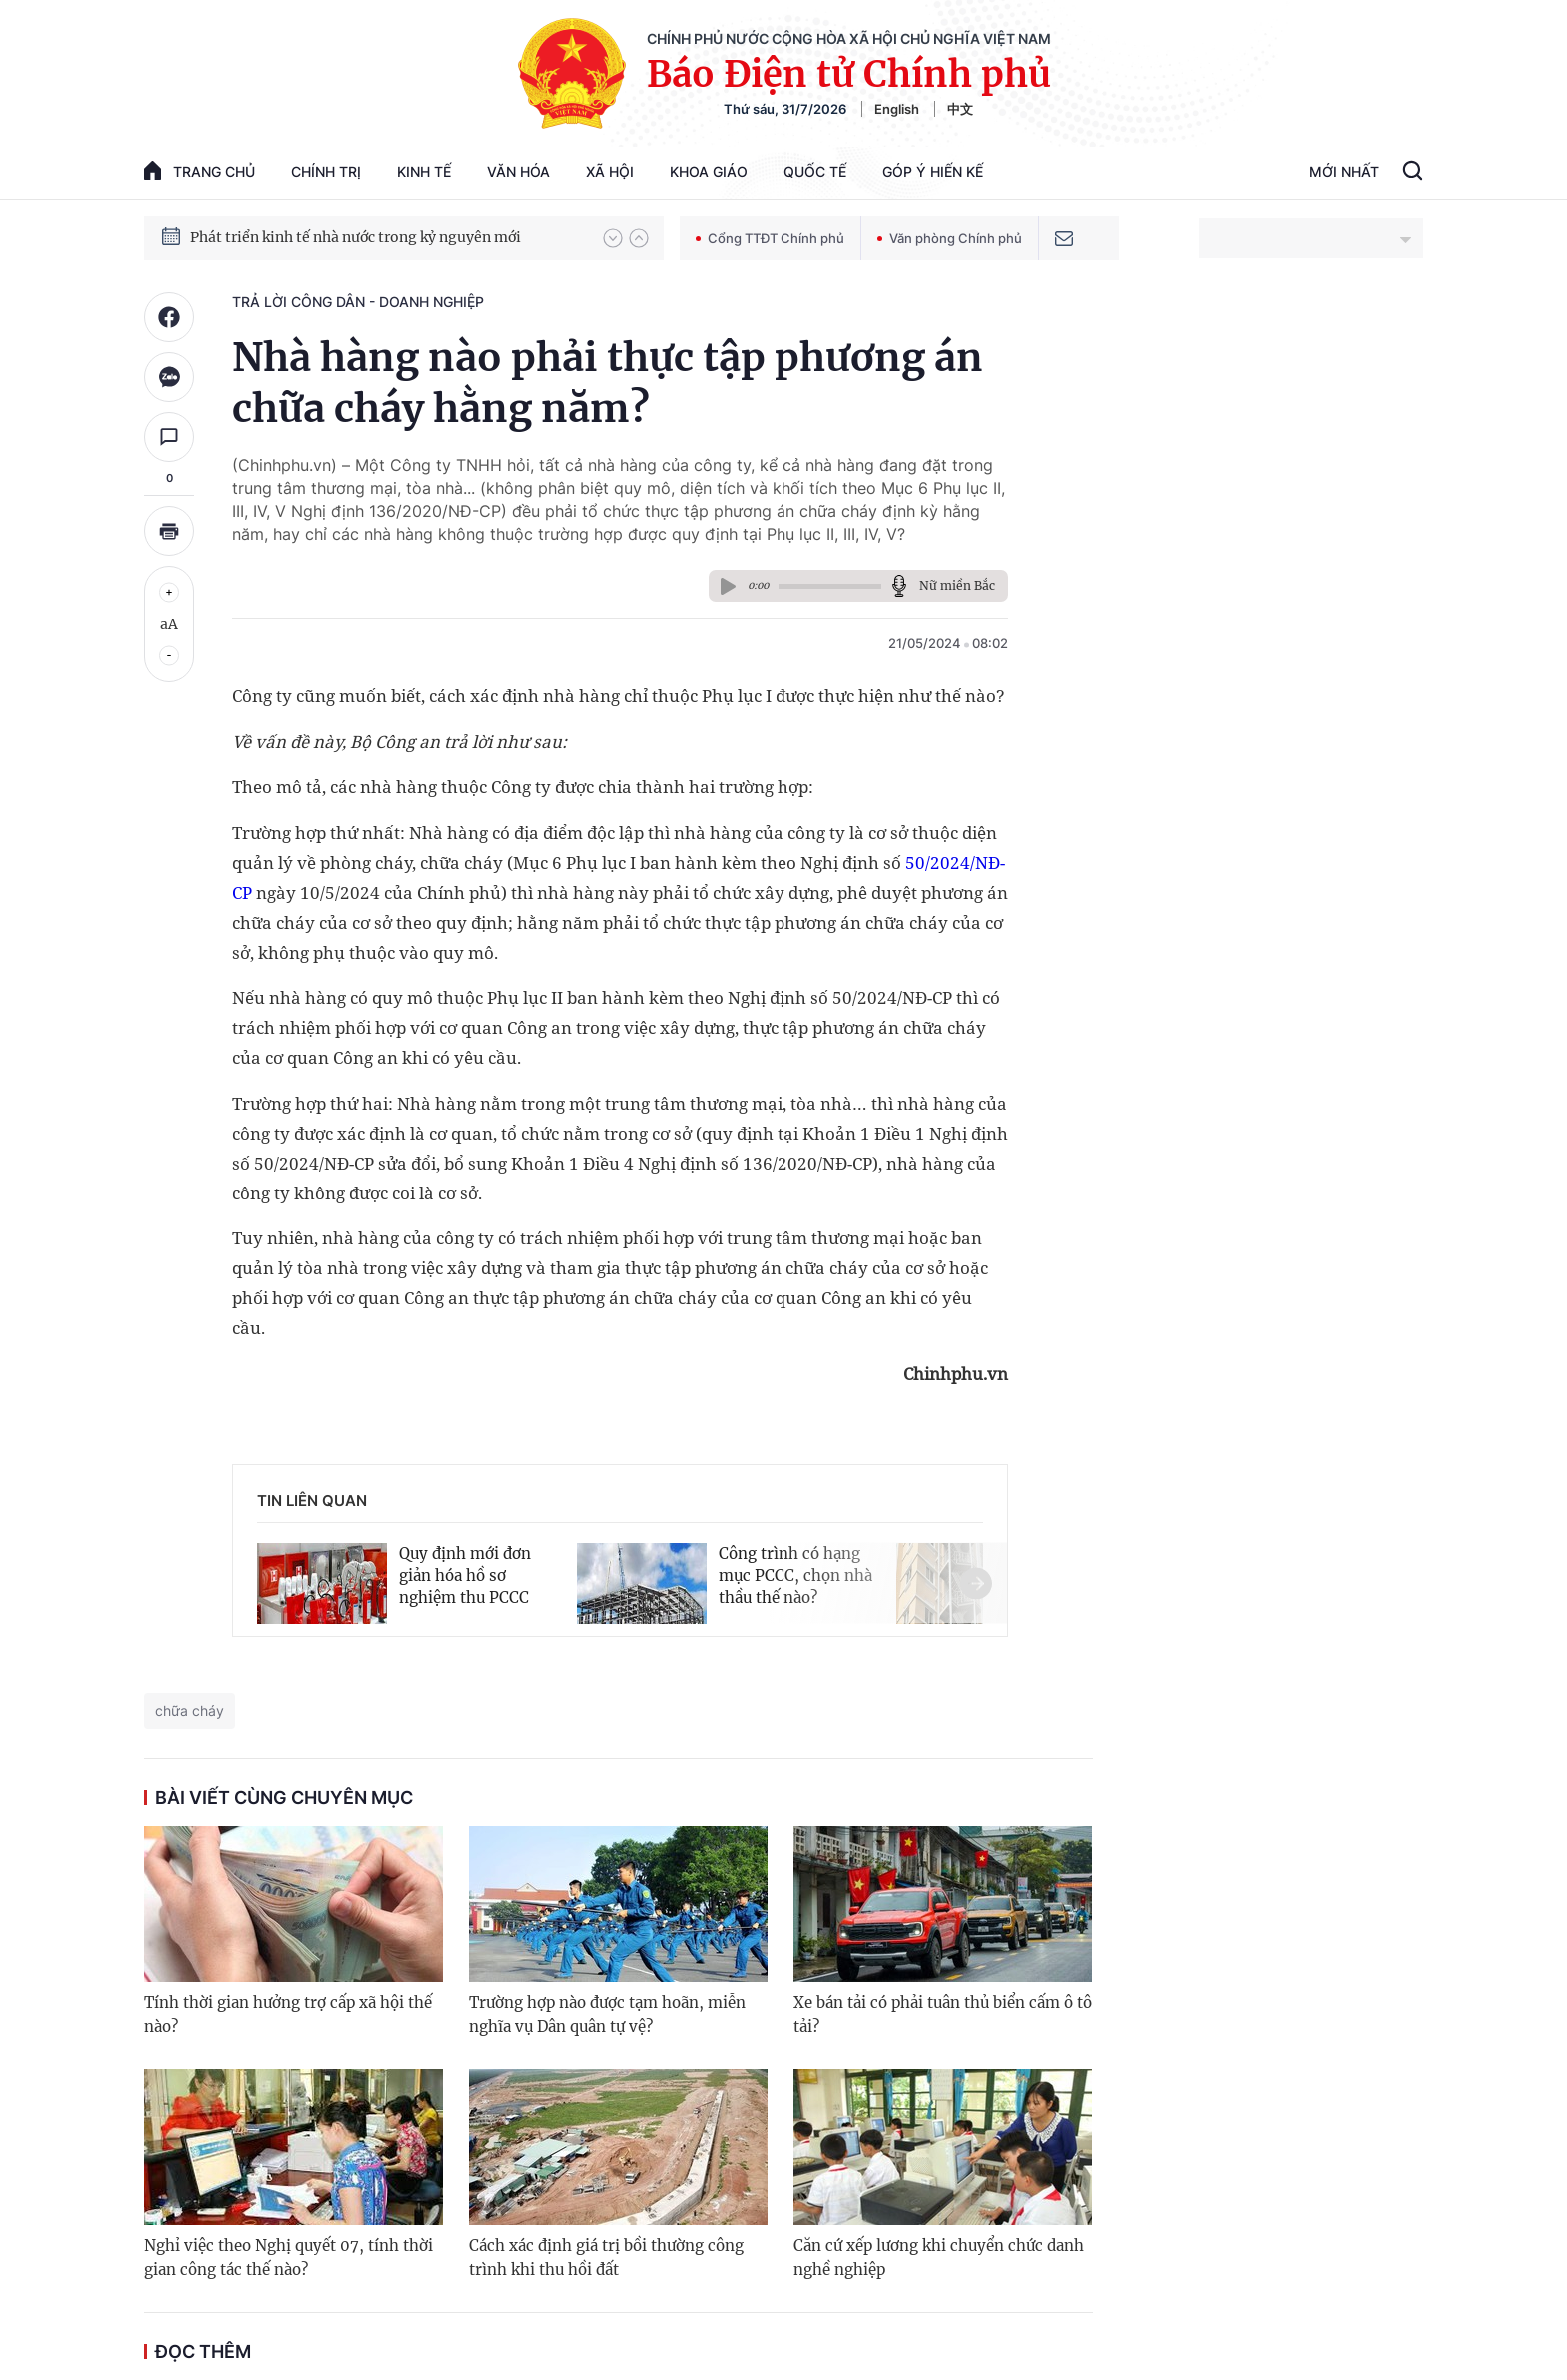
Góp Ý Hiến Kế (932, 171)
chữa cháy (189, 1710)
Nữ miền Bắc (957, 585)
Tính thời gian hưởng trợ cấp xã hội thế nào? (288, 2014)
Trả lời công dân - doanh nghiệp (358, 301)
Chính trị (326, 171)
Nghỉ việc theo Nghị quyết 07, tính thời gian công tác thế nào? (288, 2257)
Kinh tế (424, 171)
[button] (613, 238)
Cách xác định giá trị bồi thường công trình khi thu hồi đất (606, 2257)
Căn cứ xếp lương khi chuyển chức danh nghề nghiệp (938, 2257)
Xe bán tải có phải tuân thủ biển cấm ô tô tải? (942, 2014)
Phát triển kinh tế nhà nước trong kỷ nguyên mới (355, 237)
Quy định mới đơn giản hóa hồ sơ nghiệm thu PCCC (465, 1575)
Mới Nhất (1344, 171)
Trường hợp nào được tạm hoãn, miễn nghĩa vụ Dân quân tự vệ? (607, 2014)
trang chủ (199, 170)
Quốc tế (815, 171)
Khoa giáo (709, 171)
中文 (960, 109)
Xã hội (610, 171)
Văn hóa (518, 171)
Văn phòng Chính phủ (949, 238)
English (896, 109)
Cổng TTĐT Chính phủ (770, 238)
